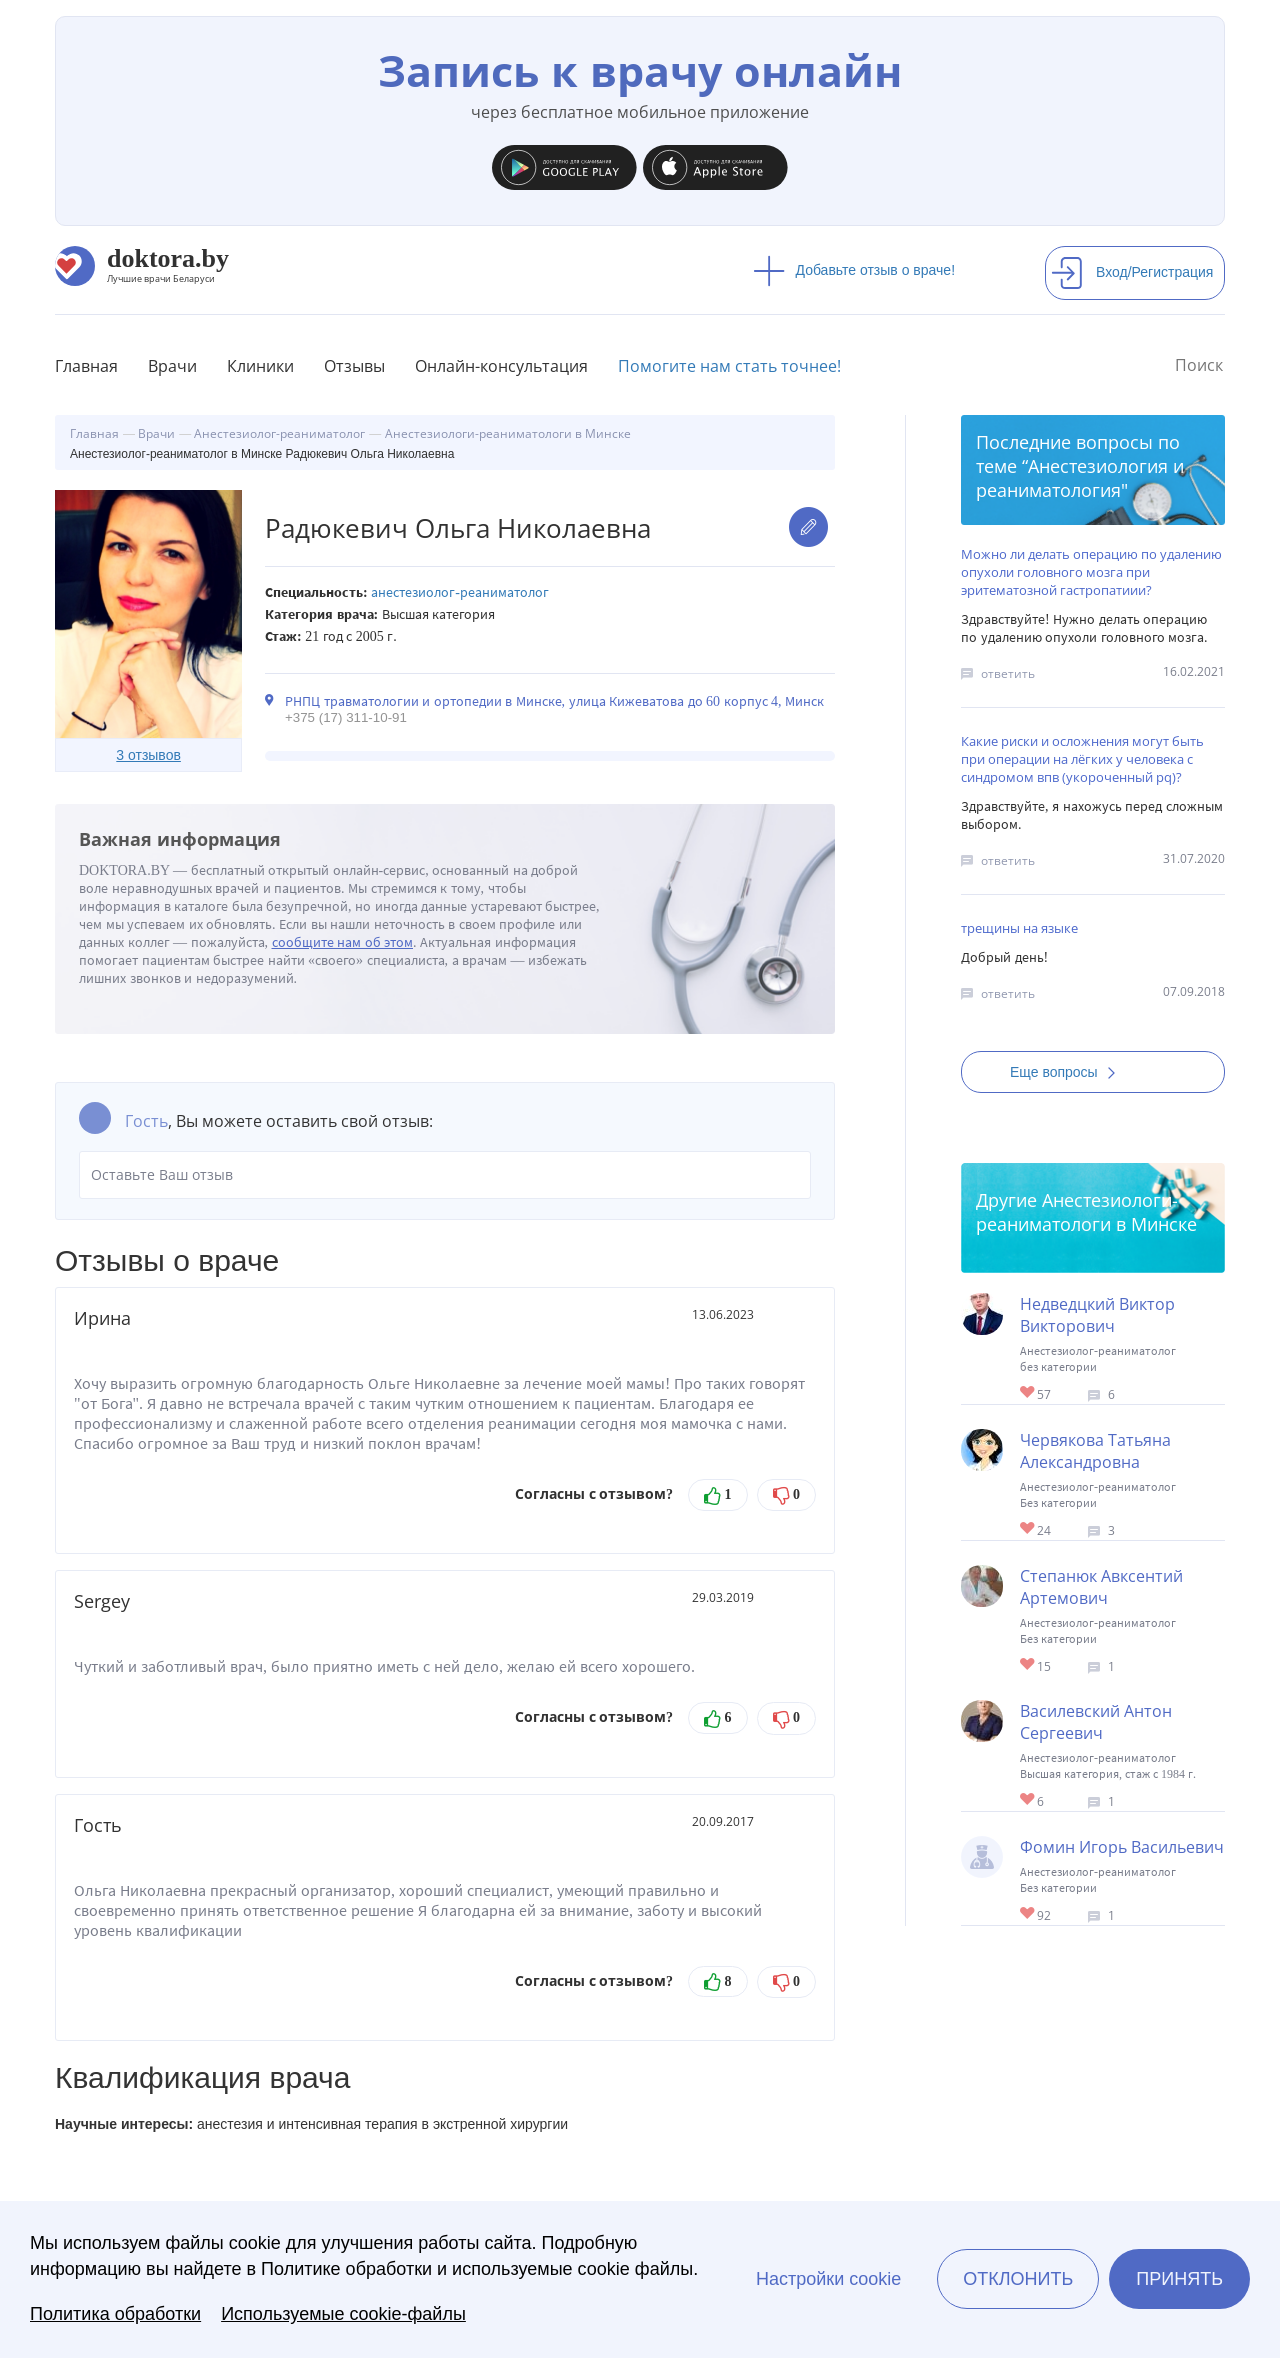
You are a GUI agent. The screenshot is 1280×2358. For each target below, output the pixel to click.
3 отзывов (148, 755)
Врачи (172, 366)
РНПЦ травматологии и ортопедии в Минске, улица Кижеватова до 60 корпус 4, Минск (554, 701)
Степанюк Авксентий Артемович (1101, 1587)
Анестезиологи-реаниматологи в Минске (1086, 1212)
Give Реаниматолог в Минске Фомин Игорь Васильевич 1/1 (1028, 1914)
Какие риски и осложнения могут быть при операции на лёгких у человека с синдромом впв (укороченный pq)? (1082, 759)
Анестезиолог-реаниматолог (460, 592)
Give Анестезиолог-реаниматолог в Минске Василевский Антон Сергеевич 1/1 (1028, 1800)
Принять (1179, 2279)
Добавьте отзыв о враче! (854, 270)
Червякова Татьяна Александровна (1095, 1451)
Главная (86, 366)
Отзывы (354, 366)
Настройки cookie (828, 2279)
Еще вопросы (1069, 1072)
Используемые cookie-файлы (343, 2314)
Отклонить (1018, 2279)
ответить (1008, 673)
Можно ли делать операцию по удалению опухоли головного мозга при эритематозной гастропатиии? (1091, 572)
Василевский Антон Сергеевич (1096, 1722)
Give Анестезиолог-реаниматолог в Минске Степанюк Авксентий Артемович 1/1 (1028, 1665)
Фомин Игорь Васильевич (1122, 1847)
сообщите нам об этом (343, 942)
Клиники (260, 366)
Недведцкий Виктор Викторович (1097, 1315)
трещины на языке (1019, 928)
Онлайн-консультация (501, 366)
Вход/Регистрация (1132, 272)
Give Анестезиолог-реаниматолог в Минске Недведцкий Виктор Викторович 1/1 (1028, 1393)
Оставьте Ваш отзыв (445, 1175)
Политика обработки (115, 2314)
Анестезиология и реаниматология (1080, 478)
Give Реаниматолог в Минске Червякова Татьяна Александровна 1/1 (1028, 1529)
